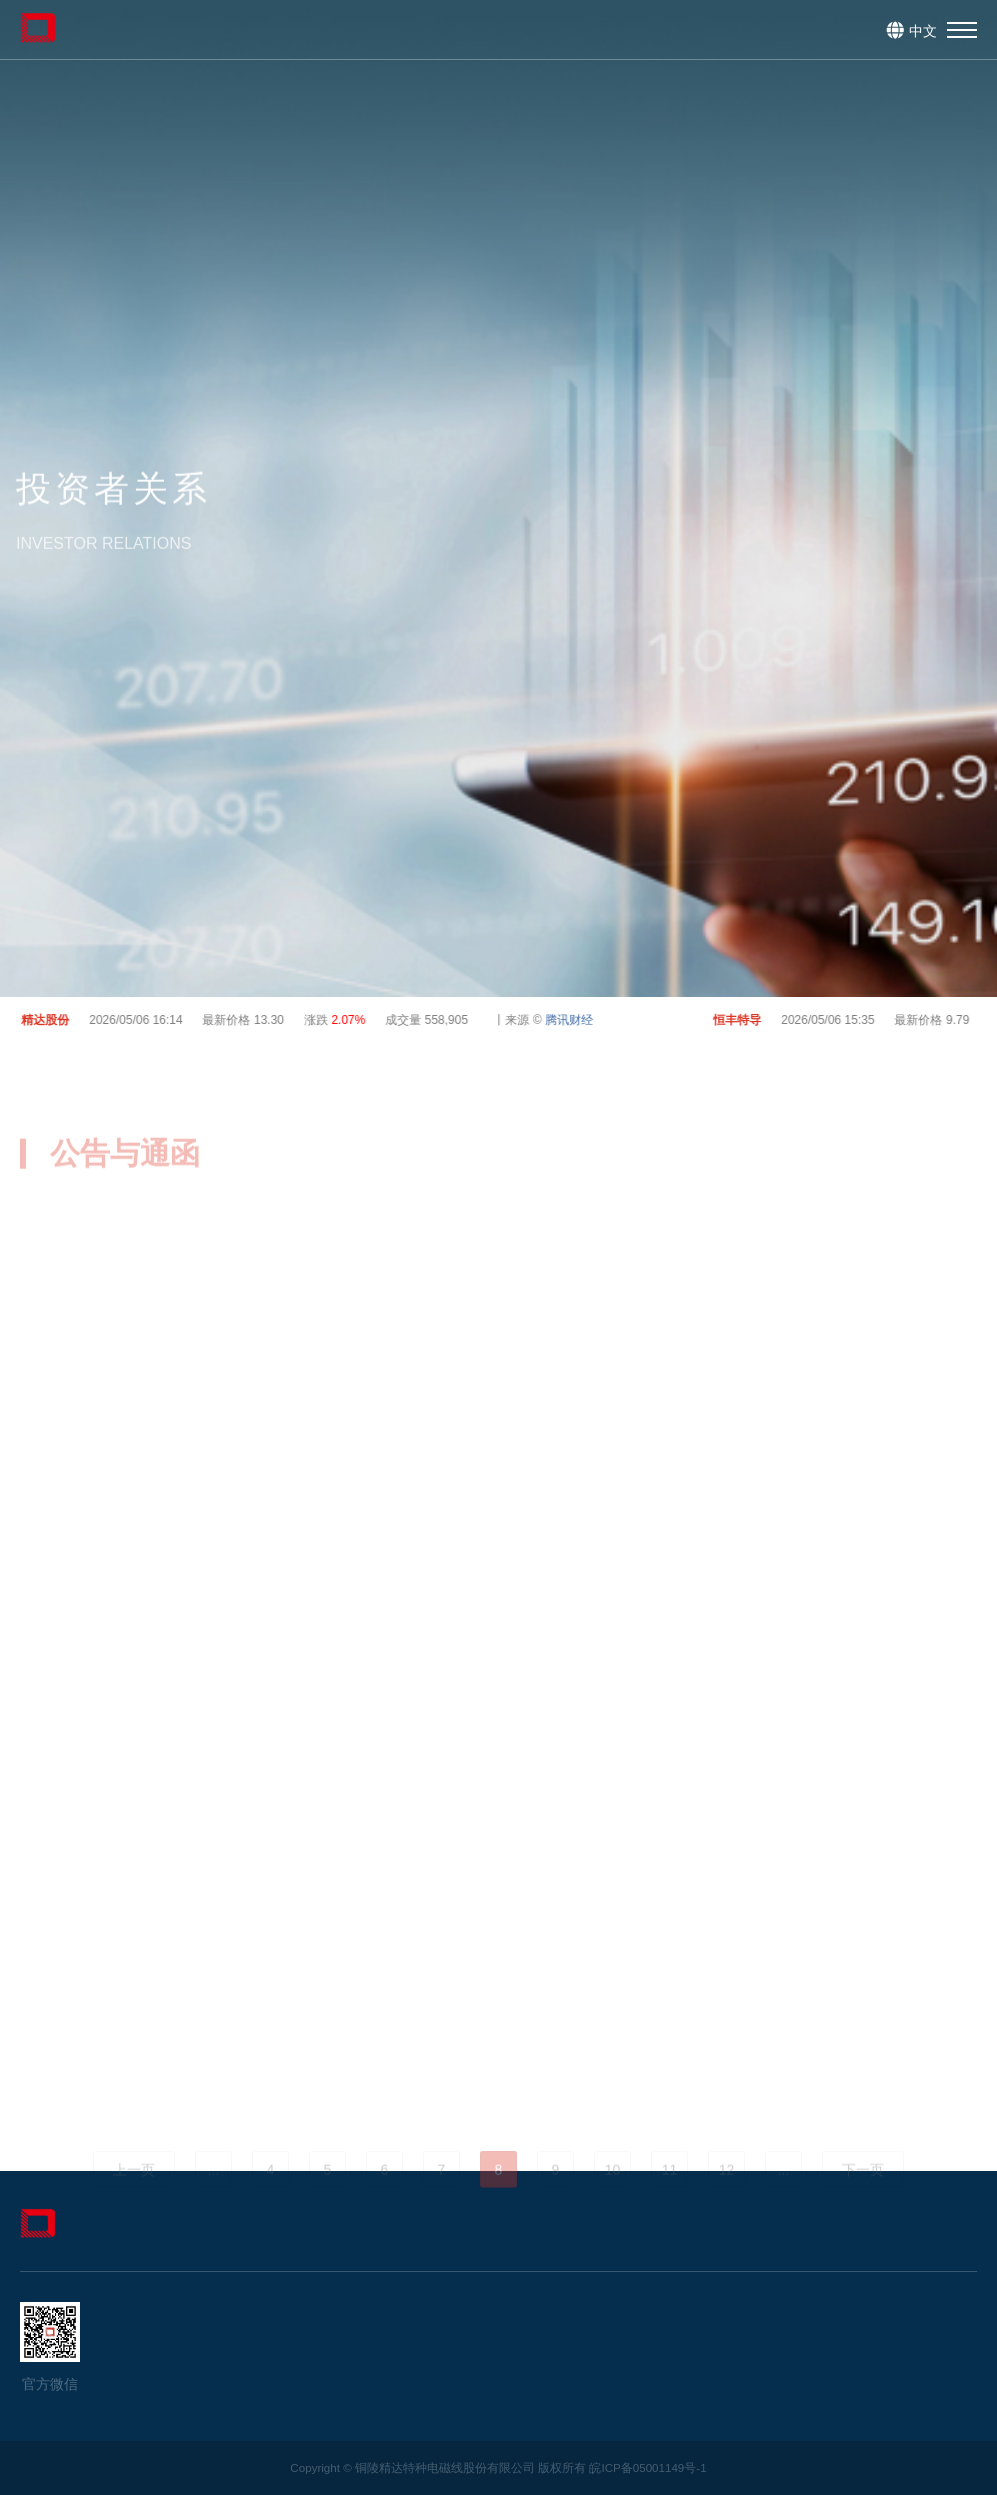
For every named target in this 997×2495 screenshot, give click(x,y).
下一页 (863, 2197)
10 (613, 2197)
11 (670, 2197)
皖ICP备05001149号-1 (647, 2467)
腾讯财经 (573, 1020)
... (214, 2197)
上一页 (134, 2197)
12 (727, 2197)
